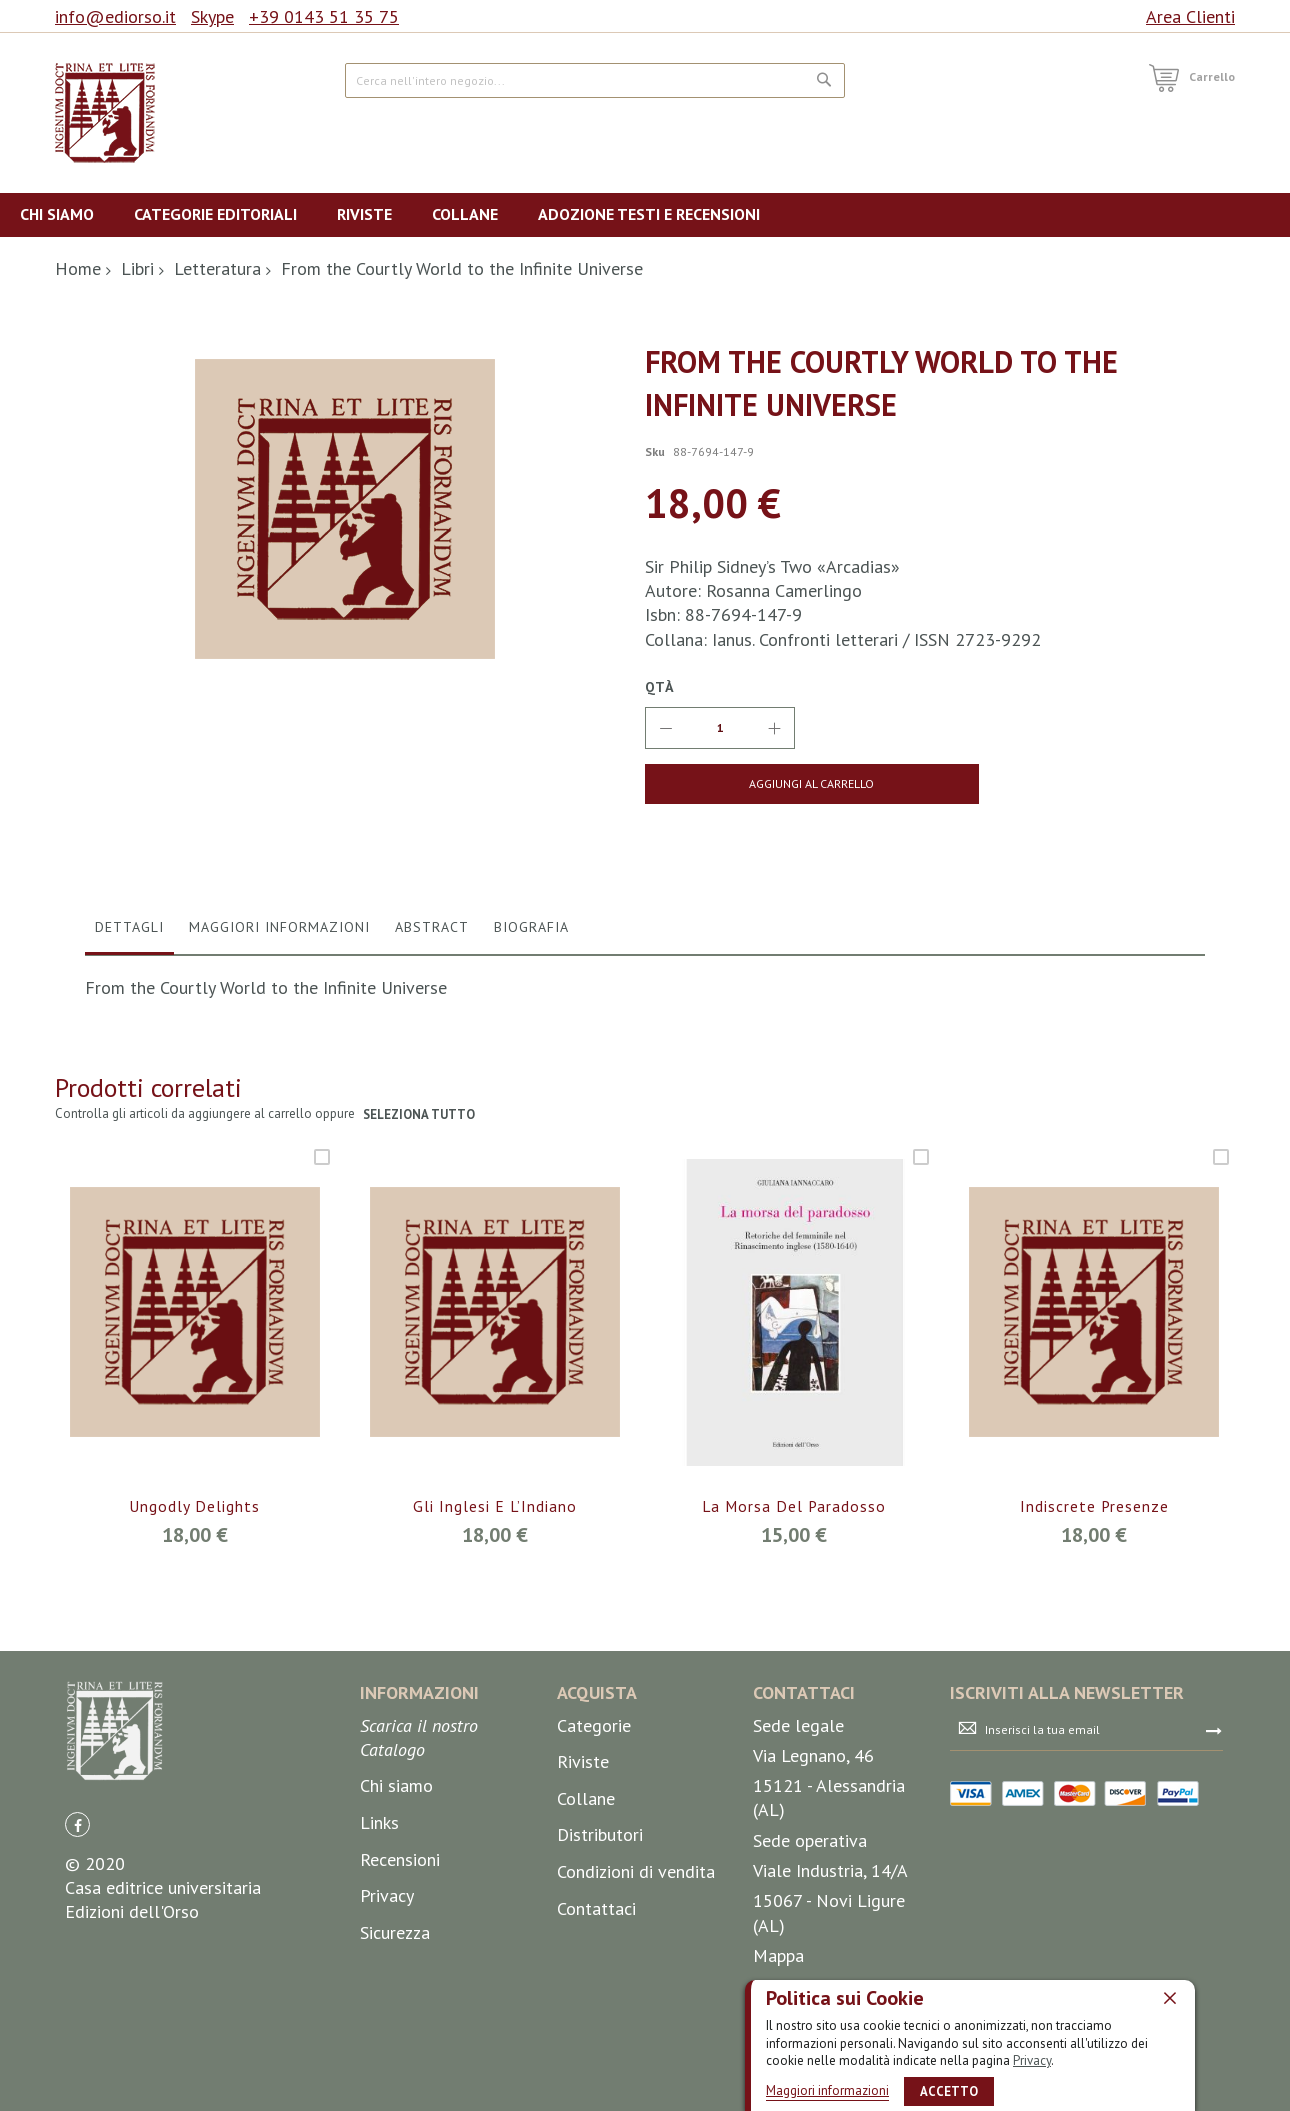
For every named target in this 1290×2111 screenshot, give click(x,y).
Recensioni (400, 1961)
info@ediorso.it (115, 16)
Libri (137, 268)
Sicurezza (395, 2034)
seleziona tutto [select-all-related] (419, 1217)
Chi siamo (396, 1888)
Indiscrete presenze (1094, 1609)
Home (78, 268)
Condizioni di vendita (636, 1973)
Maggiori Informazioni (279, 1029)
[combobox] (595, 80)
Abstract (432, 1029)
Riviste (583, 1864)
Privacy (1032, 2060)
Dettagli (129, 1029)
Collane (586, 1900)
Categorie (594, 1827)
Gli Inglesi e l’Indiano (494, 1609)
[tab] (129, 1034)
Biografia (531, 1029)
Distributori (600, 1937)
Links (379, 1924)
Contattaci (596, 2010)
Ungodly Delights (194, 1609)
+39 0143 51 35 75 (324, 16)
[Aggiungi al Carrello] (777, 784)
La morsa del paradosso (794, 1609)
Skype (212, 16)
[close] (1170, 1998)
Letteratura (217, 268)
